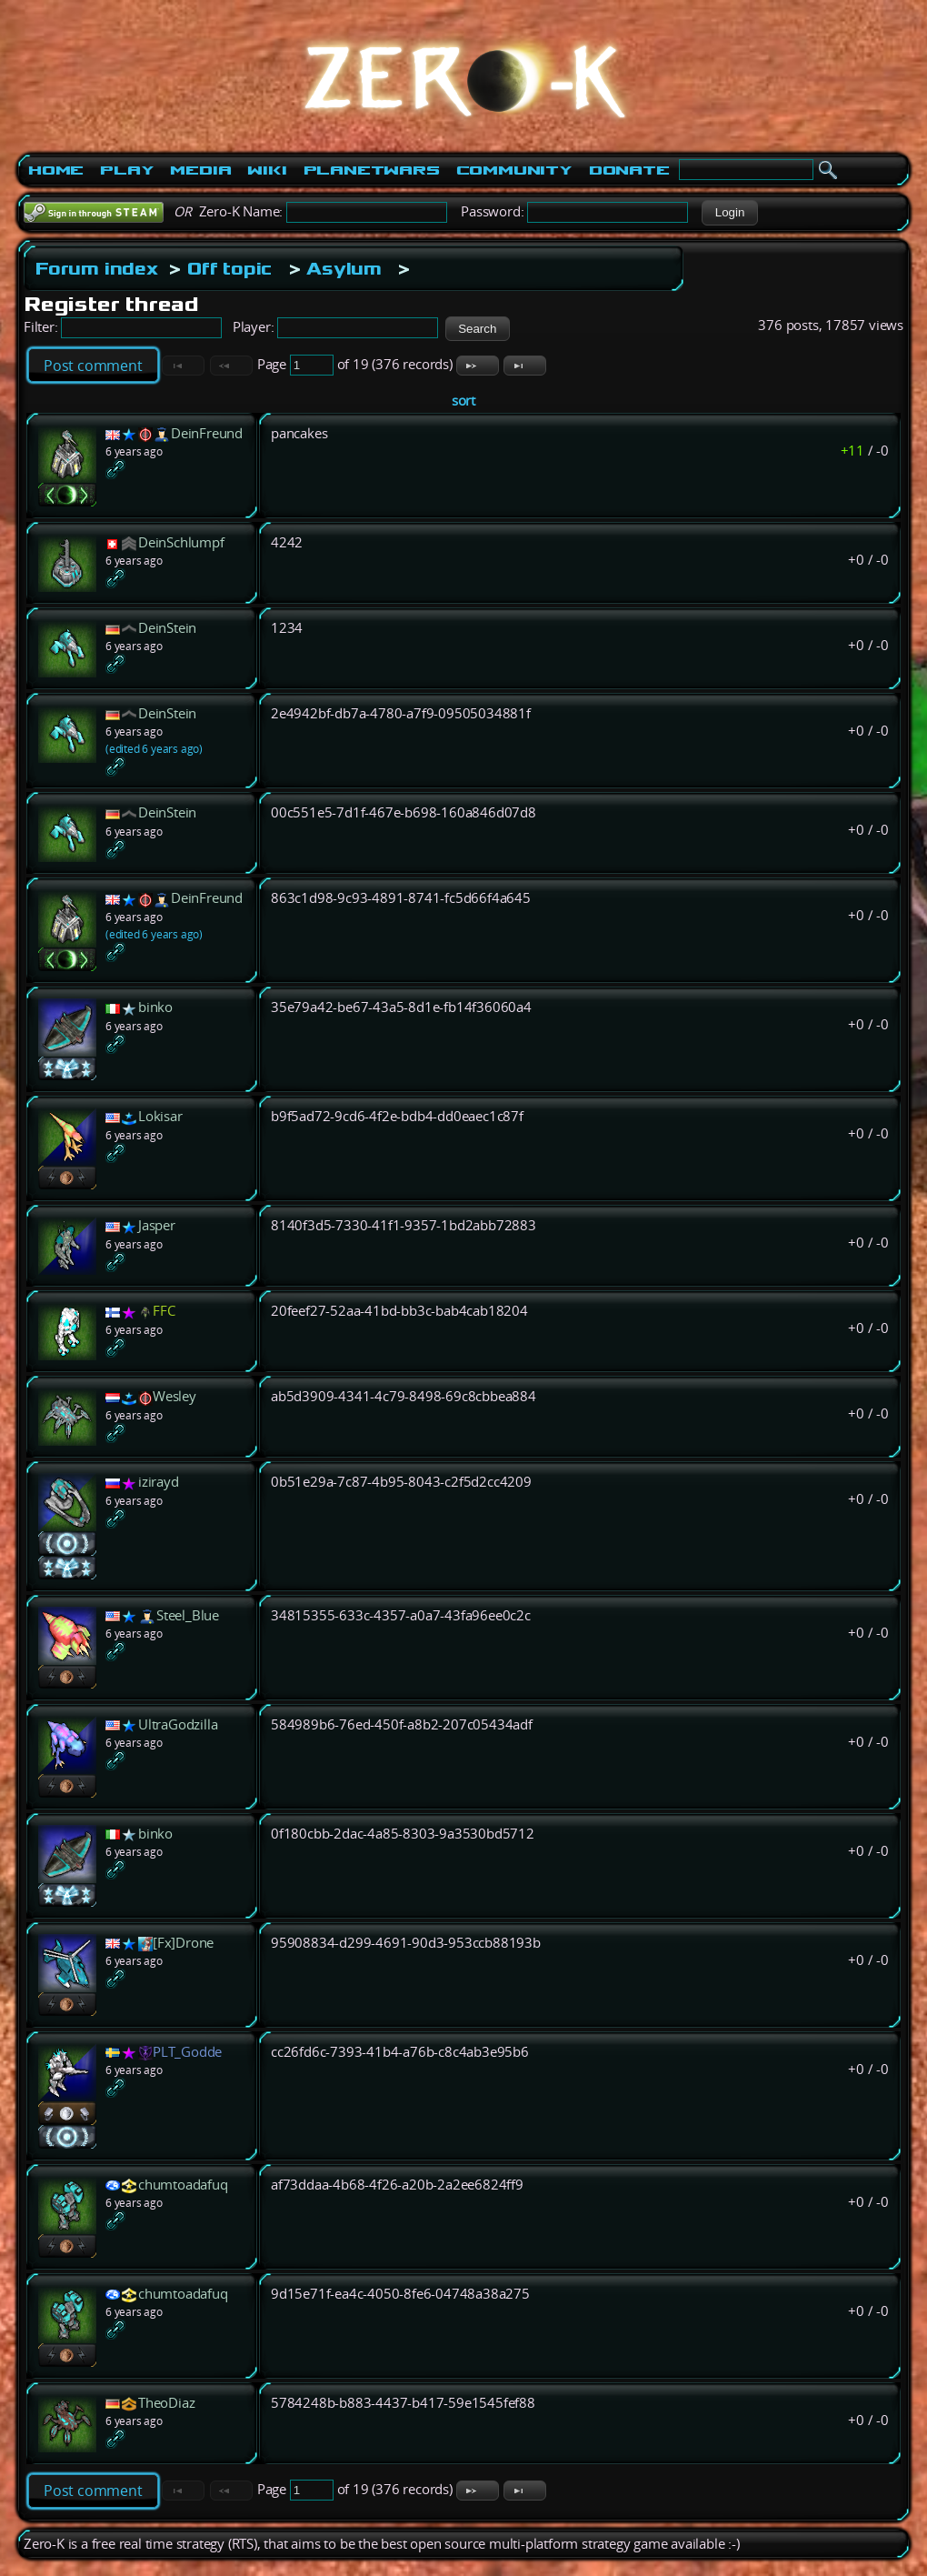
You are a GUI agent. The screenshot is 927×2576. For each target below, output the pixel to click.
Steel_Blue (187, 1615)
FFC (163, 1310)
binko (155, 1007)
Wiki (266, 170)
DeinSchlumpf (181, 542)
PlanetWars (372, 170)
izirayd (158, 1481)
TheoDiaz (166, 2402)
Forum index (96, 268)
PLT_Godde (187, 2051)
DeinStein (167, 627)
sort (463, 400)
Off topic (229, 268)
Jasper (156, 1225)
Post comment (93, 366)
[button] (729, 213)
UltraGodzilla (177, 1724)
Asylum (344, 268)
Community (514, 170)
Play (127, 170)
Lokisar (160, 1116)
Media (200, 170)
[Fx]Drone (183, 1942)
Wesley (174, 1396)
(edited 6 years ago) (154, 749)
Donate (629, 170)
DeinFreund (207, 433)
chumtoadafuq (183, 2184)
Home (56, 170)
